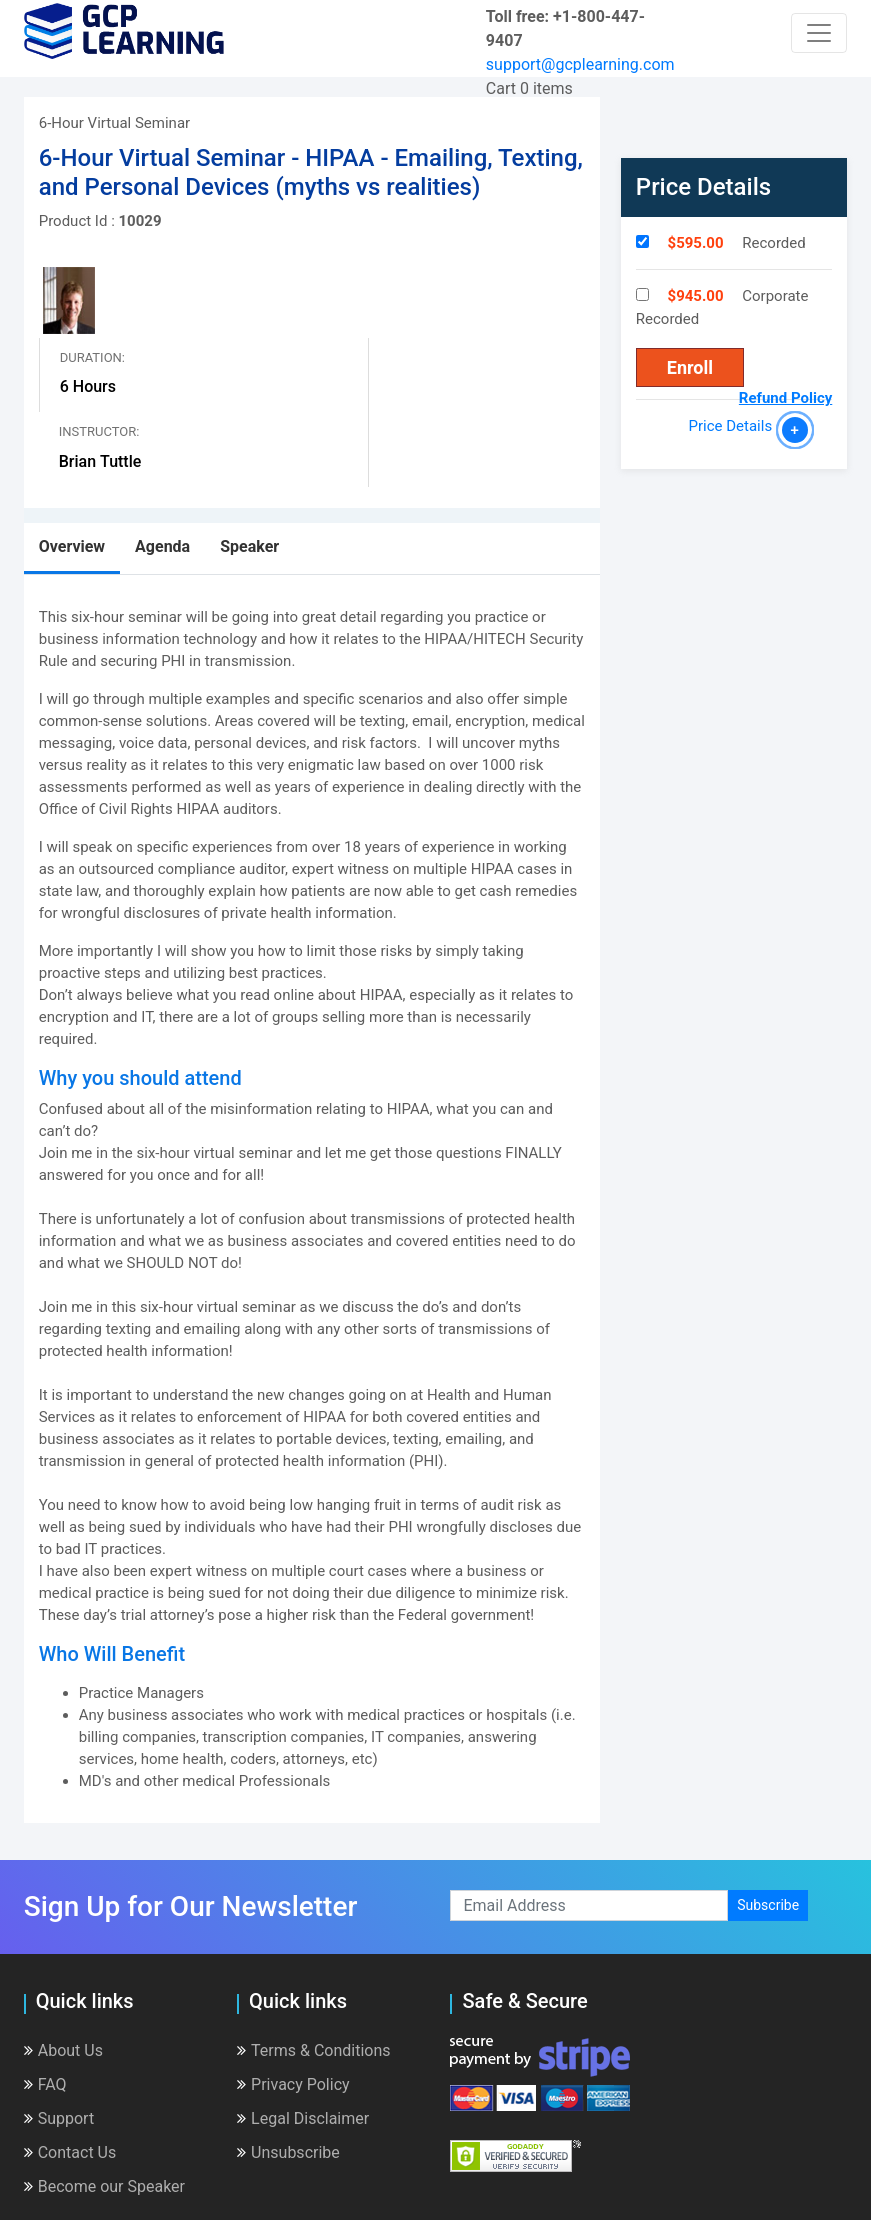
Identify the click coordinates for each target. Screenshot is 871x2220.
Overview (72, 546)
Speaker (249, 546)
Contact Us (70, 2152)
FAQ (45, 2084)
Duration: (92, 357)
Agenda (162, 546)
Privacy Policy (293, 2084)
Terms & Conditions (314, 2050)
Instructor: (99, 431)
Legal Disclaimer (303, 2118)
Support (59, 2118)
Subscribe (768, 1905)
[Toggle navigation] (819, 33)
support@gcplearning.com (580, 64)
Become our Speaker (104, 2186)
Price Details (734, 426)
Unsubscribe (288, 2152)
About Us (63, 2050)
